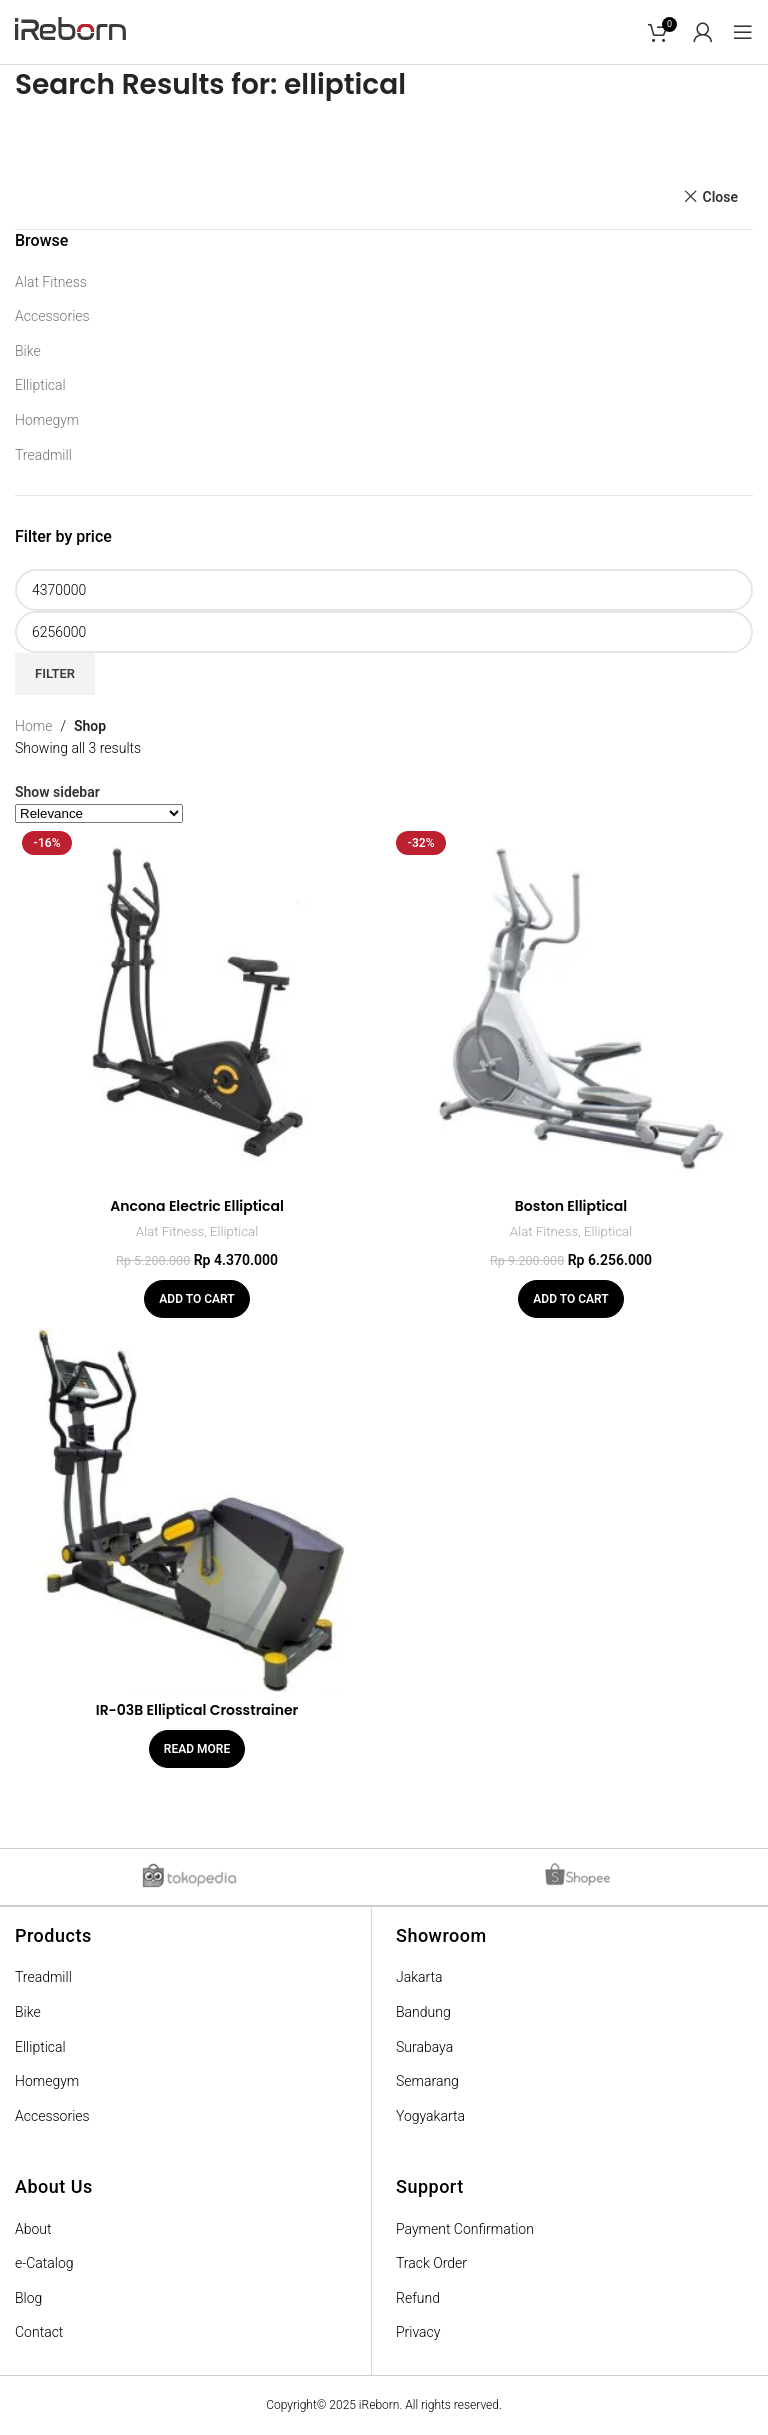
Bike (28, 351)
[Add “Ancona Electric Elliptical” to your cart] (196, 1299)
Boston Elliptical (571, 1206)
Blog (28, 2298)
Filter (55, 673)
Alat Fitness (51, 282)
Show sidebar (57, 792)
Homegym (47, 420)
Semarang (427, 2081)
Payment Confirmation (465, 2229)
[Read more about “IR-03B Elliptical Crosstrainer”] (197, 1749)
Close (720, 197)
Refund (418, 2298)
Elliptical (40, 385)
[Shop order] (99, 813)
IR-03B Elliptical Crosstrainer (197, 1710)
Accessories (52, 316)
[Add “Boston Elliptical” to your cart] (570, 1299)
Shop (90, 726)
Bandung (423, 2012)
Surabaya (424, 2047)
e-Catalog (44, 2263)
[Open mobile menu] (743, 32)
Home (33, 726)
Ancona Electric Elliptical (197, 1206)
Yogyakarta (430, 2116)
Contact (39, 2332)
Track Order (431, 2263)
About (33, 2229)
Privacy (418, 2332)
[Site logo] (70, 31)
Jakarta (419, 1977)
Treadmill (43, 455)
